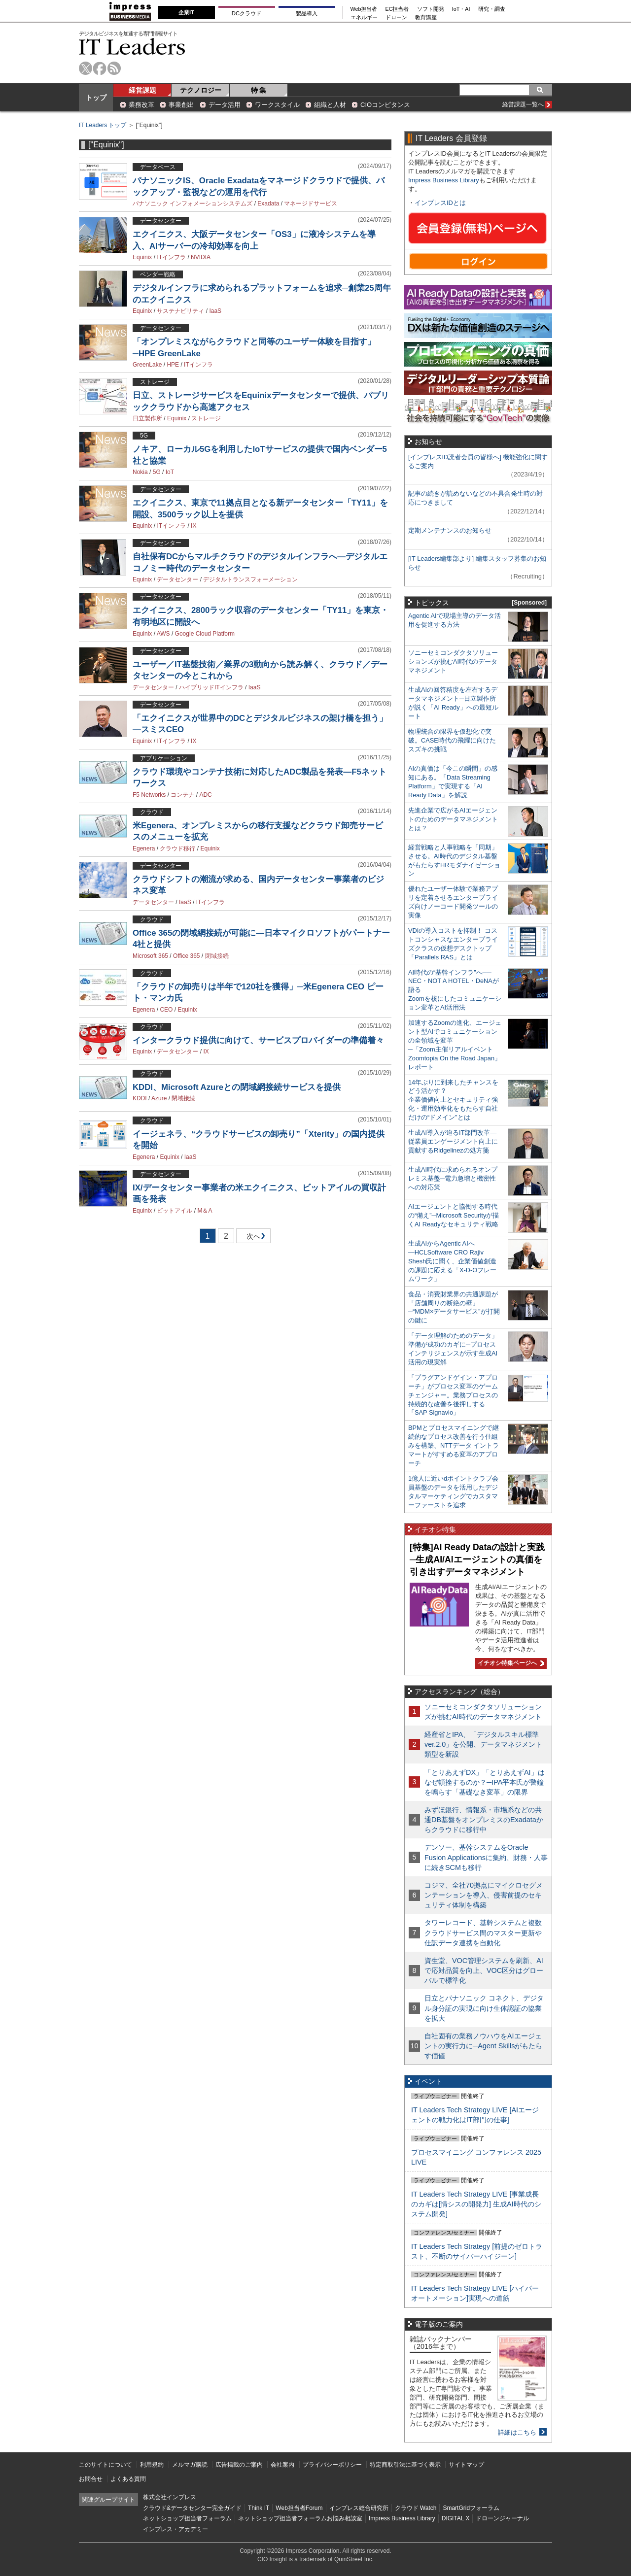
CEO (166, 1009)
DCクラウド (246, 13)
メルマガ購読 (190, 2464)
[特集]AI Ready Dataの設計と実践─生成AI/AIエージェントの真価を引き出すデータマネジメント (477, 1559)
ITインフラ (171, 257)
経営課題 (142, 90)
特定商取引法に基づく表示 (405, 2464)
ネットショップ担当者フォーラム (187, 2518)
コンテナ (182, 794)
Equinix (142, 257)
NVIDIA (200, 257)
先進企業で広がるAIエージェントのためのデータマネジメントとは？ (453, 819)
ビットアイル (174, 1210)
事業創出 (181, 104)
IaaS (215, 310)
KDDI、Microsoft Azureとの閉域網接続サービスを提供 (237, 1087)
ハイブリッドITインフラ (211, 687)
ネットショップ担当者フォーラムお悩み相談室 (300, 2518)
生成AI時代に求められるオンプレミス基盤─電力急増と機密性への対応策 (452, 1178)
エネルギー (364, 17)
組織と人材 (330, 104)
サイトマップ (466, 2464)
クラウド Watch (416, 2508)
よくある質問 (128, 2478)
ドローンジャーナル (502, 2518)
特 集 (259, 90)
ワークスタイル (277, 104)
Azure (159, 1098)
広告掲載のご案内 (239, 2464)
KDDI (140, 1098)
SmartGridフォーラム (471, 2508)
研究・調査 (491, 9)
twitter (85, 68)
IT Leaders (132, 46)
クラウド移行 (177, 848)
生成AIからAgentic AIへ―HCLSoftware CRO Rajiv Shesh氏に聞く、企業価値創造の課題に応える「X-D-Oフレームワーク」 (452, 1261)
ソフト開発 (430, 9)
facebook (99, 68)
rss (114, 68)
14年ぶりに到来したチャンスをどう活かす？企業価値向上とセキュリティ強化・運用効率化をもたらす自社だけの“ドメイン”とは (453, 1100)
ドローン (396, 17)
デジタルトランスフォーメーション (250, 579)
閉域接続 (217, 955)
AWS (163, 633)
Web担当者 (364, 9)
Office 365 (186, 955)
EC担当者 (397, 9)
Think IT (258, 2508)
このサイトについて (105, 2464)
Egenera (144, 848)
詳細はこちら (517, 2432)
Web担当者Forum (299, 2508)
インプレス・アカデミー (175, 2529)
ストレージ (206, 418)
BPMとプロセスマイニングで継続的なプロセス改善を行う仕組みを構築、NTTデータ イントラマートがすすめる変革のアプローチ (453, 1445)
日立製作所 (147, 418)
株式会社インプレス (169, 2497)
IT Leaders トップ (102, 125)
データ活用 (225, 104)
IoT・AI (461, 9)
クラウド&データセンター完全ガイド (192, 2508)
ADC (205, 794)
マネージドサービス (310, 203)
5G (157, 472)
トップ (96, 98)
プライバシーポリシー (332, 2464)
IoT (170, 472)
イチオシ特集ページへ (509, 1663)
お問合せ (91, 2478)
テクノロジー (200, 90)
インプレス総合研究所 (358, 2508)
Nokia (140, 472)
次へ (252, 1238)
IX (193, 525)
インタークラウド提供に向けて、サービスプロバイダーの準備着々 (258, 1040)
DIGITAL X (456, 2518)
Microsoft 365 (150, 955)
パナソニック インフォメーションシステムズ (192, 203)
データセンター (177, 579)
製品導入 (306, 13)
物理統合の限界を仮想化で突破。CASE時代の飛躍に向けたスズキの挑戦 (452, 740)
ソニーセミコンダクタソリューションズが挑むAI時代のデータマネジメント (453, 661)
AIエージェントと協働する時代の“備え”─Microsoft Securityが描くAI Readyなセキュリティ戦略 (453, 1215)
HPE (173, 364)
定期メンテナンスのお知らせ (449, 530)
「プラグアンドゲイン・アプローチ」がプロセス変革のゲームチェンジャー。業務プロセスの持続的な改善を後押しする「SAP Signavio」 (453, 1395)
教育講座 (426, 17)
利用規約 (152, 2464)
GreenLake (147, 364)
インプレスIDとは (440, 202)
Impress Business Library (443, 180)
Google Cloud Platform (205, 633)
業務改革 (141, 104)
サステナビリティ (180, 310)
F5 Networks (149, 794)
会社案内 (282, 2464)
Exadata (268, 203)
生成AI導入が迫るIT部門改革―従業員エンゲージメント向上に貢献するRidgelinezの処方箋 (453, 1141)
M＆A (204, 1210)
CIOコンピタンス (385, 104)
